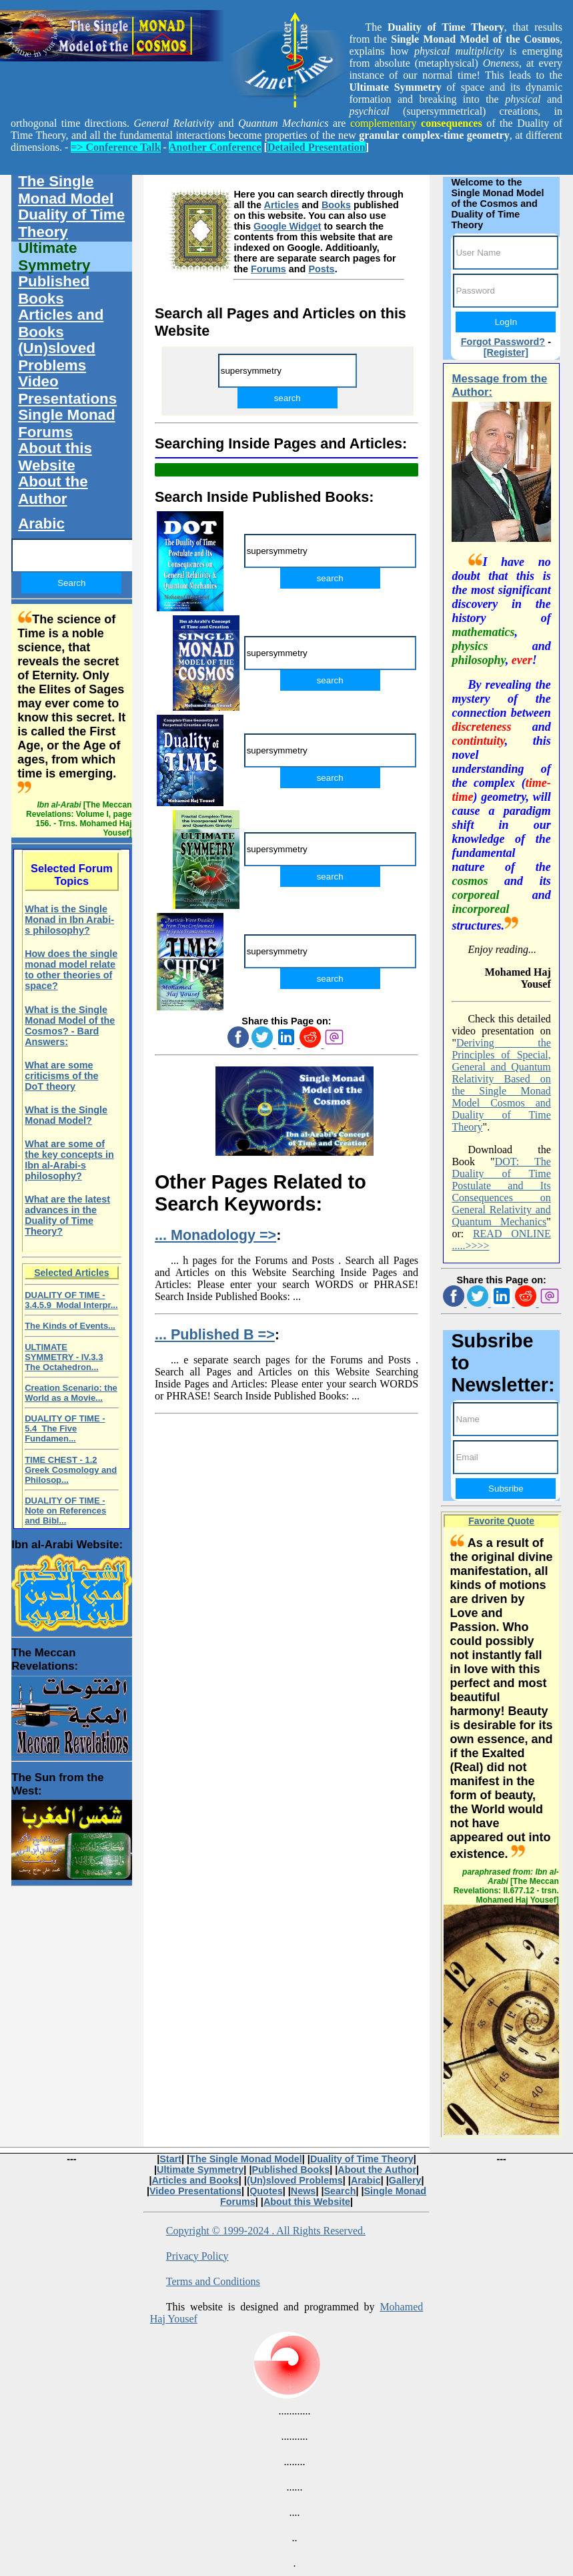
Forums (268, 269)
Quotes (266, 2191)
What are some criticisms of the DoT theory (61, 1076)
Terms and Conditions (213, 2281)
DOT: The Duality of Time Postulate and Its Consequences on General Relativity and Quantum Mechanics (501, 1191)
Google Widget (287, 226)
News (303, 2191)
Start (170, 2159)
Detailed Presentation (316, 147)
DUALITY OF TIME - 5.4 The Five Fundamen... (65, 1428)
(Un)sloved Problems (56, 357)
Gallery (405, 2180)
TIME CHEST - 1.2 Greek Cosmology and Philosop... (71, 1470)
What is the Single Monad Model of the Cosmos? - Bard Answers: (70, 1025)
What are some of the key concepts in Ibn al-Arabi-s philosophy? (69, 1160)
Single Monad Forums (66, 423)
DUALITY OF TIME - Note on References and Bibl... (65, 1511)
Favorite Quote (501, 1521)
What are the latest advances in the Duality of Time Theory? (67, 1215)
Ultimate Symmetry (54, 257)
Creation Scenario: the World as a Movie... (71, 1393)
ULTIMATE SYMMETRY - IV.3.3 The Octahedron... (64, 1357)
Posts (321, 269)
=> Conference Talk (115, 147)
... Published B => (215, 1334)
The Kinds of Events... (70, 1326)
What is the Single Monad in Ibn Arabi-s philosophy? (69, 920)
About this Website (55, 457)
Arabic (41, 523)
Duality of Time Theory (71, 223)
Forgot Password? (503, 341)
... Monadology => (215, 1235)
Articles (282, 205)
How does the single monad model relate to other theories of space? (71, 969)
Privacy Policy (197, 2256)
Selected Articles (71, 1272)
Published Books (53, 290)
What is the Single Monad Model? (66, 1115)
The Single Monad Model (65, 190)
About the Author (52, 490)
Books (336, 205)
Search (340, 2191)
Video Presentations (67, 390)
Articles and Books (60, 323)
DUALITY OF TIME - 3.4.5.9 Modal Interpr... (71, 1300)
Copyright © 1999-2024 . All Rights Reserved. (266, 2230)
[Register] (506, 352)
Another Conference (215, 147)
